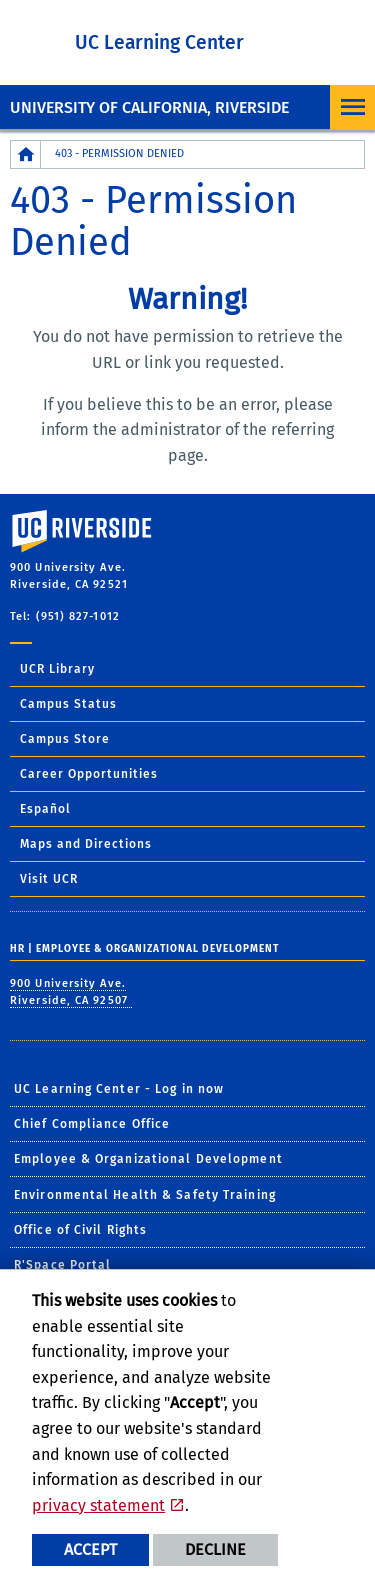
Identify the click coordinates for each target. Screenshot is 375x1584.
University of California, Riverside (149, 107)
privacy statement (98, 1505)
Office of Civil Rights (80, 1230)
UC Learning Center (159, 42)
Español (45, 809)
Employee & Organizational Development (148, 1159)
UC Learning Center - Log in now (119, 1089)
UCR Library (57, 669)
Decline (215, 1549)
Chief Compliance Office (92, 1124)
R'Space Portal (62, 1265)
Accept (90, 1549)
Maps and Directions (86, 844)
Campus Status (68, 704)
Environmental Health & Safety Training (145, 1195)
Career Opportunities (89, 774)
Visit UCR (49, 879)
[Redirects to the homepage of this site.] (26, 154)
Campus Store (65, 739)
